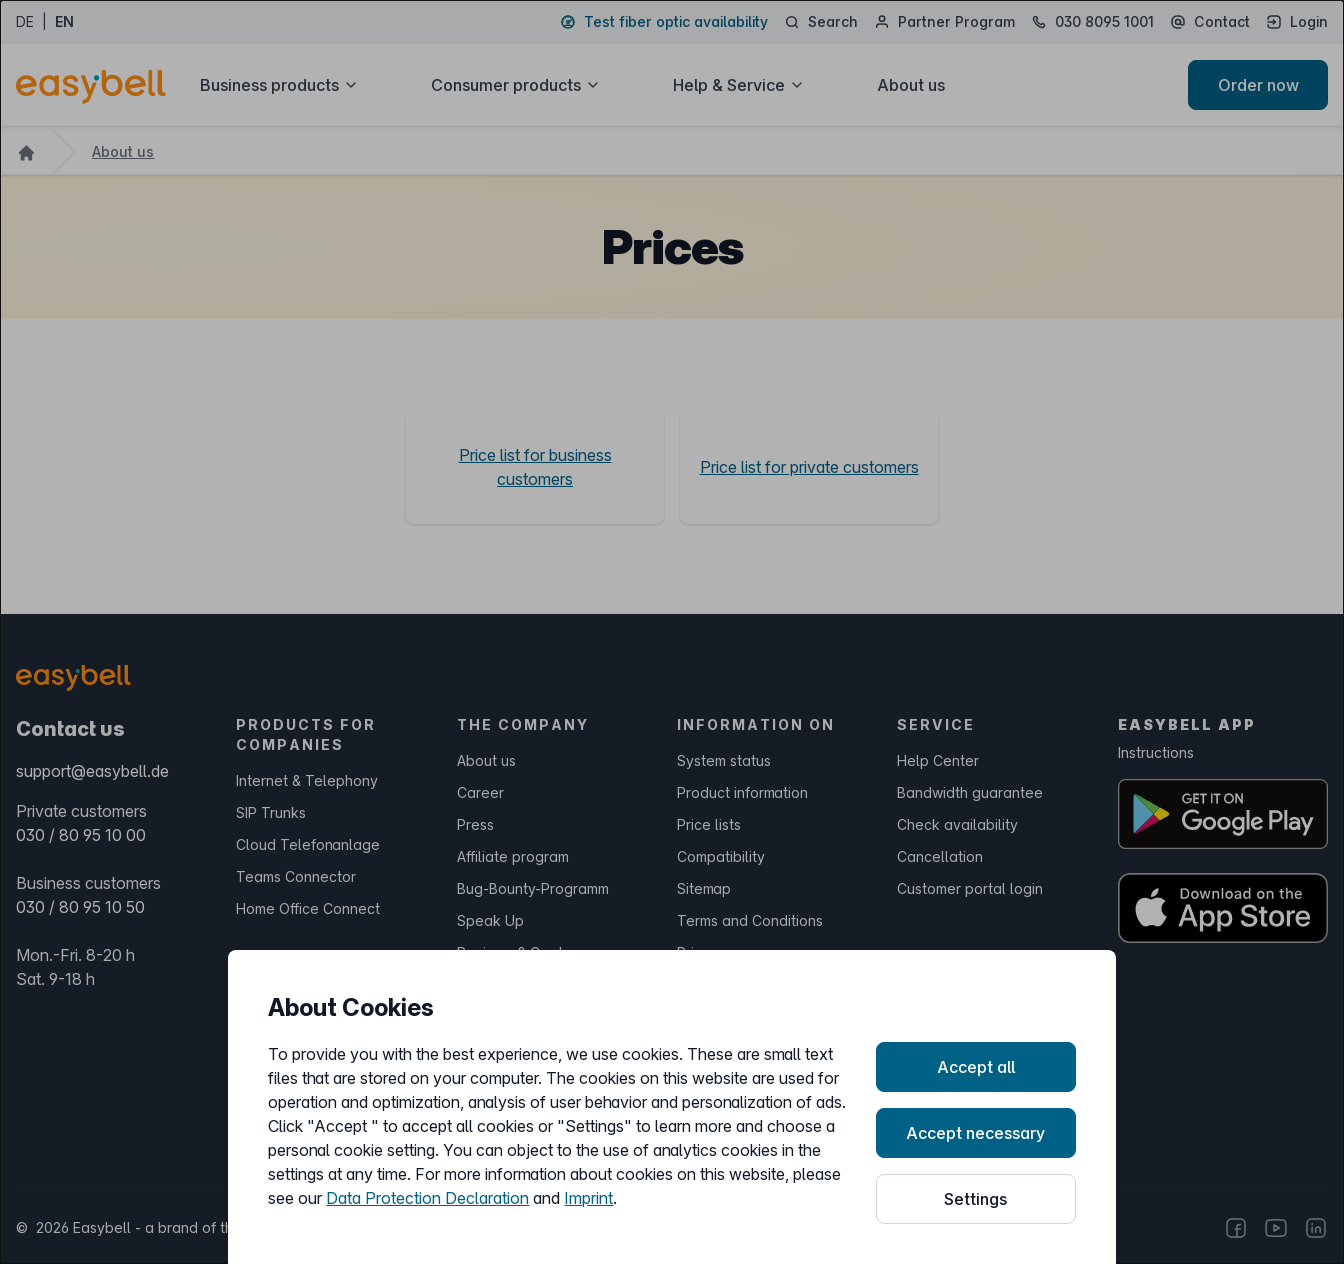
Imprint (588, 1198)
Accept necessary (975, 1133)
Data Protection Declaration (427, 1198)
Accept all (976, 1067)
